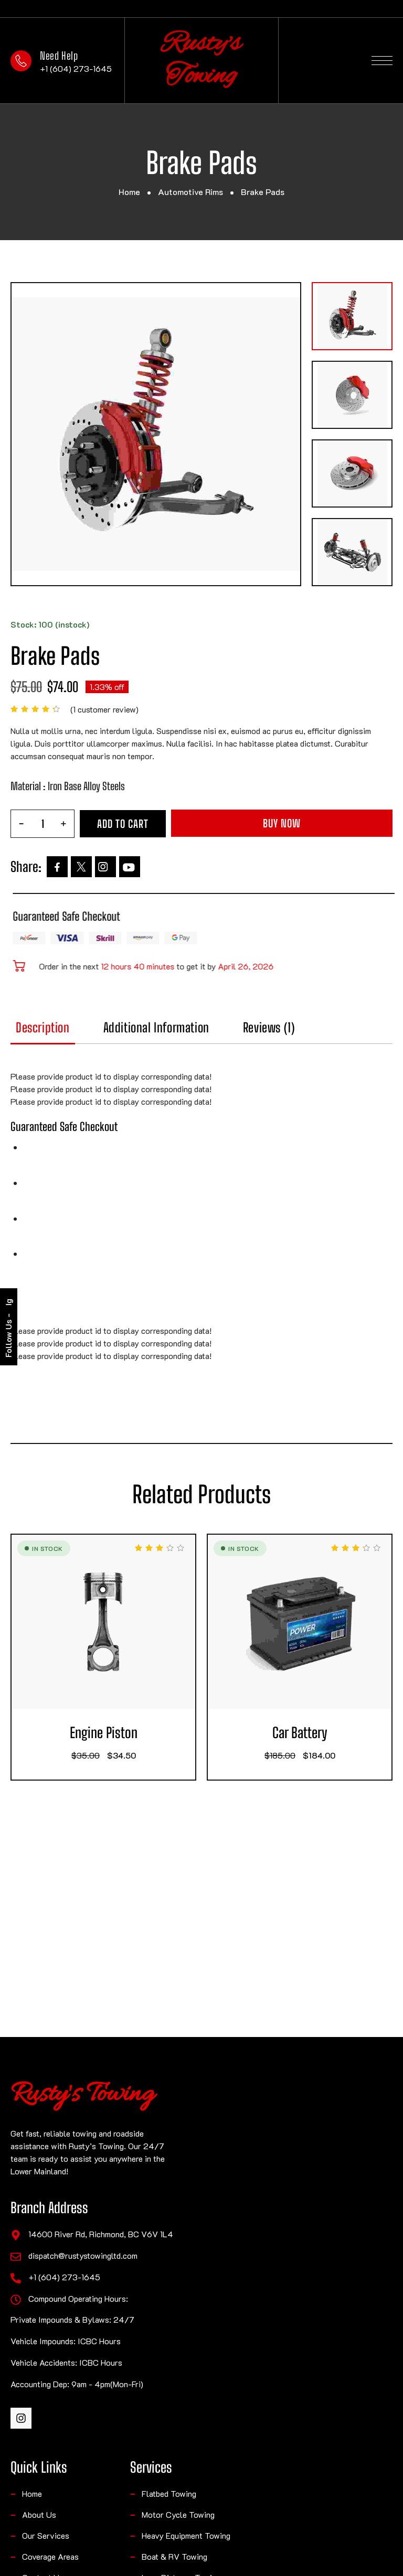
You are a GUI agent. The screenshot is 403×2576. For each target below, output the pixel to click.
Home (129, 191)
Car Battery (336, 1732)
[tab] (79, 1032)
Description (79, 1028)
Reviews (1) (305, 1028)
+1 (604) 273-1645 (76, 68)
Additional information (193, 1028)
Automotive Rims (190, 191)
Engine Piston (140, 1732)
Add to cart (224, 823)
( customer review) (206, 709)
